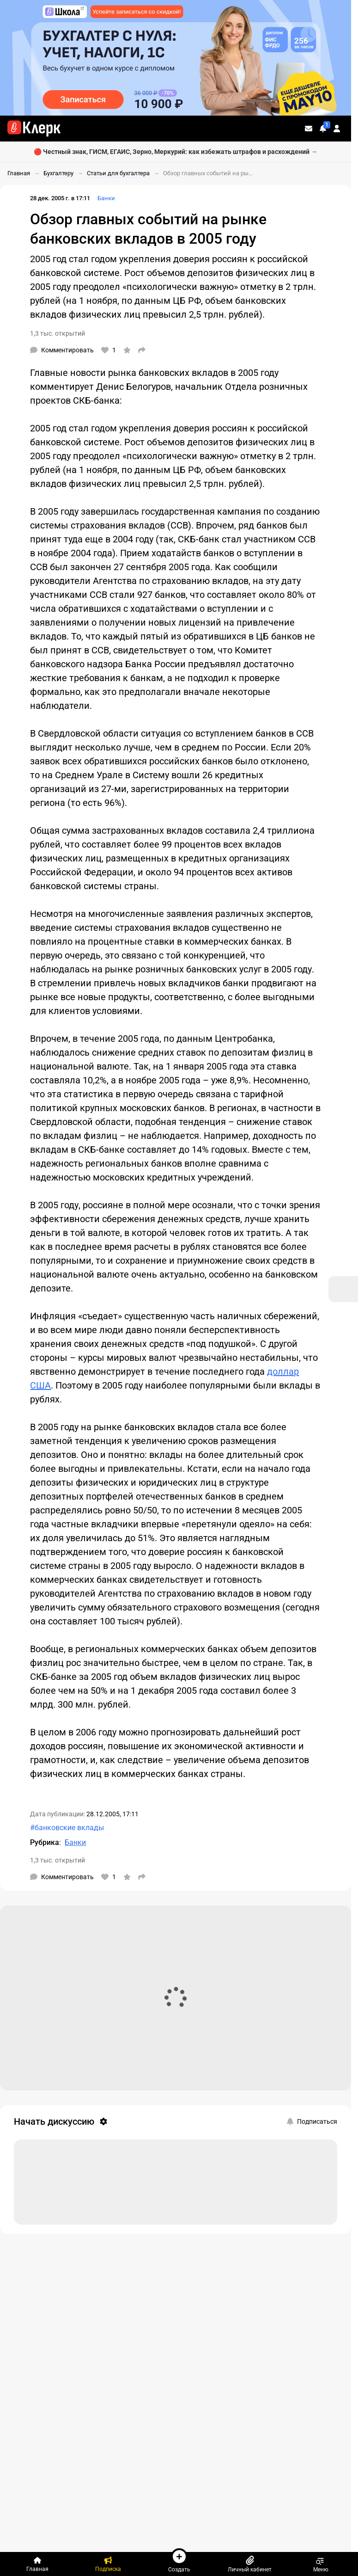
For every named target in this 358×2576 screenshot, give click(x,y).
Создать (179, 2560)
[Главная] (37, 2564)
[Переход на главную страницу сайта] (34, 128)
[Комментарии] (62, 350)
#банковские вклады (67, 1827)
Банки (106, 198)
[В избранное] (127, 350)
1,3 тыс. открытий (57, 333)
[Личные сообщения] (308, 128)
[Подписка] (108, 2564)
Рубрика (44, 1842)
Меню (320, 2564)
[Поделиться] (142, 350)
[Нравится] (108, 350)
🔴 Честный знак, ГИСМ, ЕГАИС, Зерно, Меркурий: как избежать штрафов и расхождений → (175, 151)
